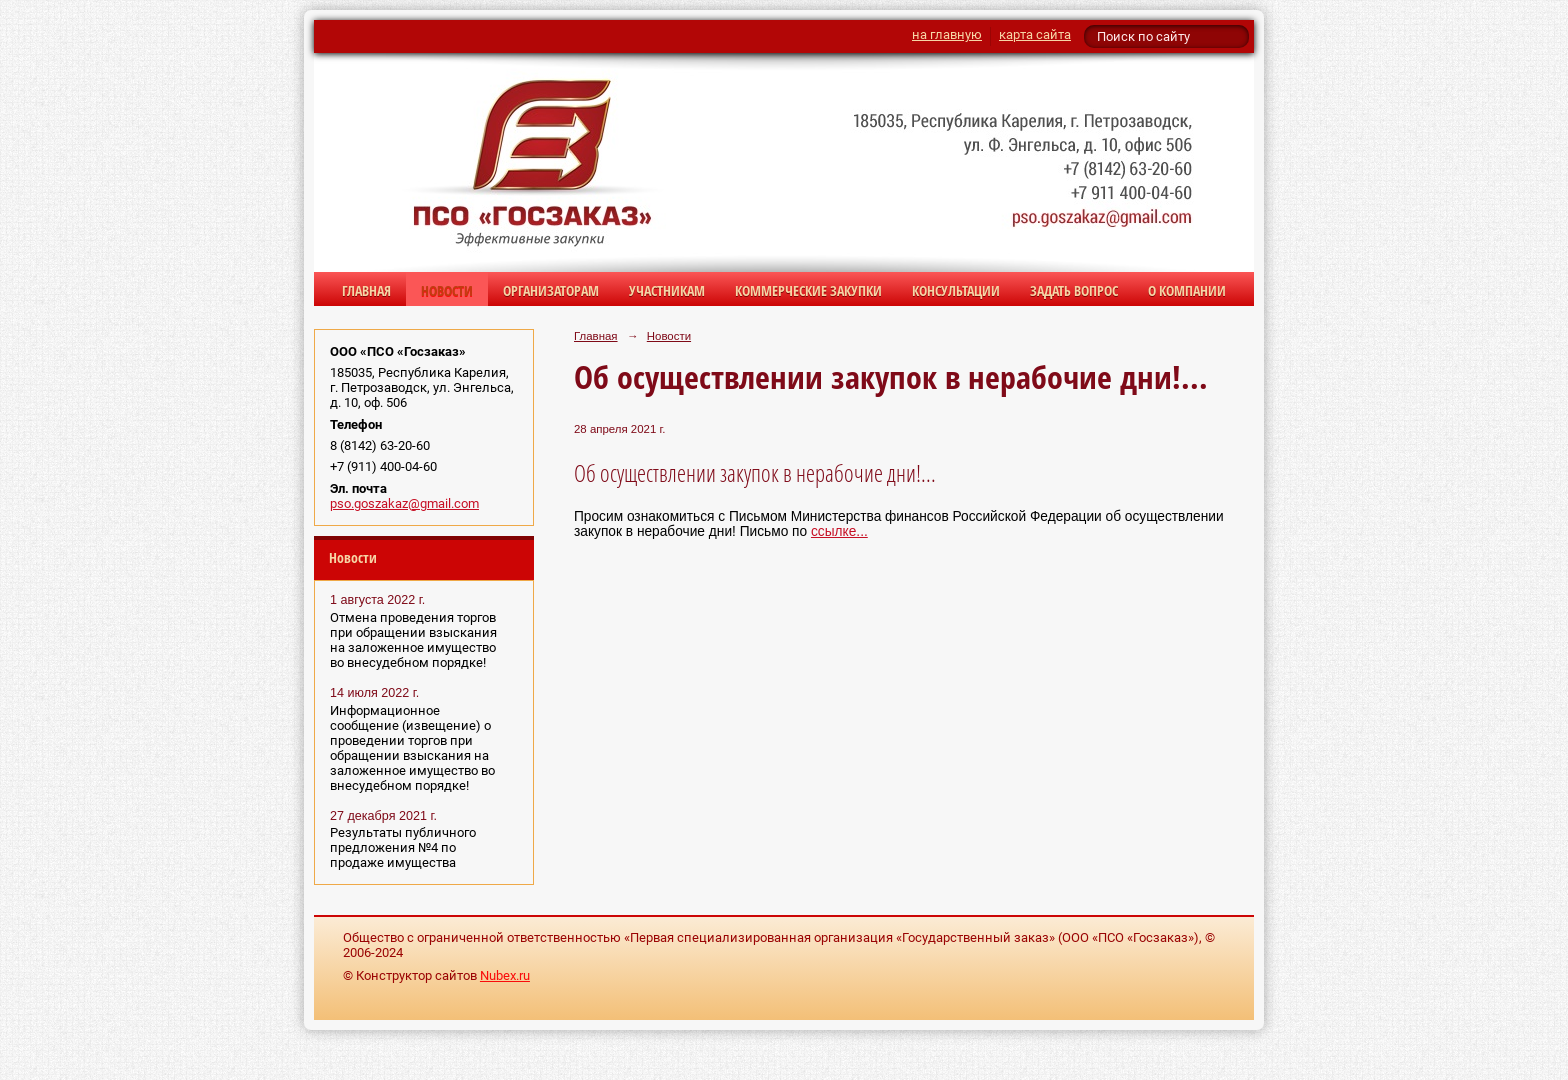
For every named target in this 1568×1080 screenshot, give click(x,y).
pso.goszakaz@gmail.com (404, 503)
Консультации (956, 290)
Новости (447, 290)
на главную (947, 34)
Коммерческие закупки (808, 290)
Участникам (667, 290)
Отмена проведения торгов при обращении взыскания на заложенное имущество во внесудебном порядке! (413, 640)
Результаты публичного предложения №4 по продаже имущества (403, 847)
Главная (366, 290)
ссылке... (839, 531)
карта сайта (1035, 34)
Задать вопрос (1074, 290)
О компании (1187, 290)
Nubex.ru (505, 975)
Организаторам (551, 290)
